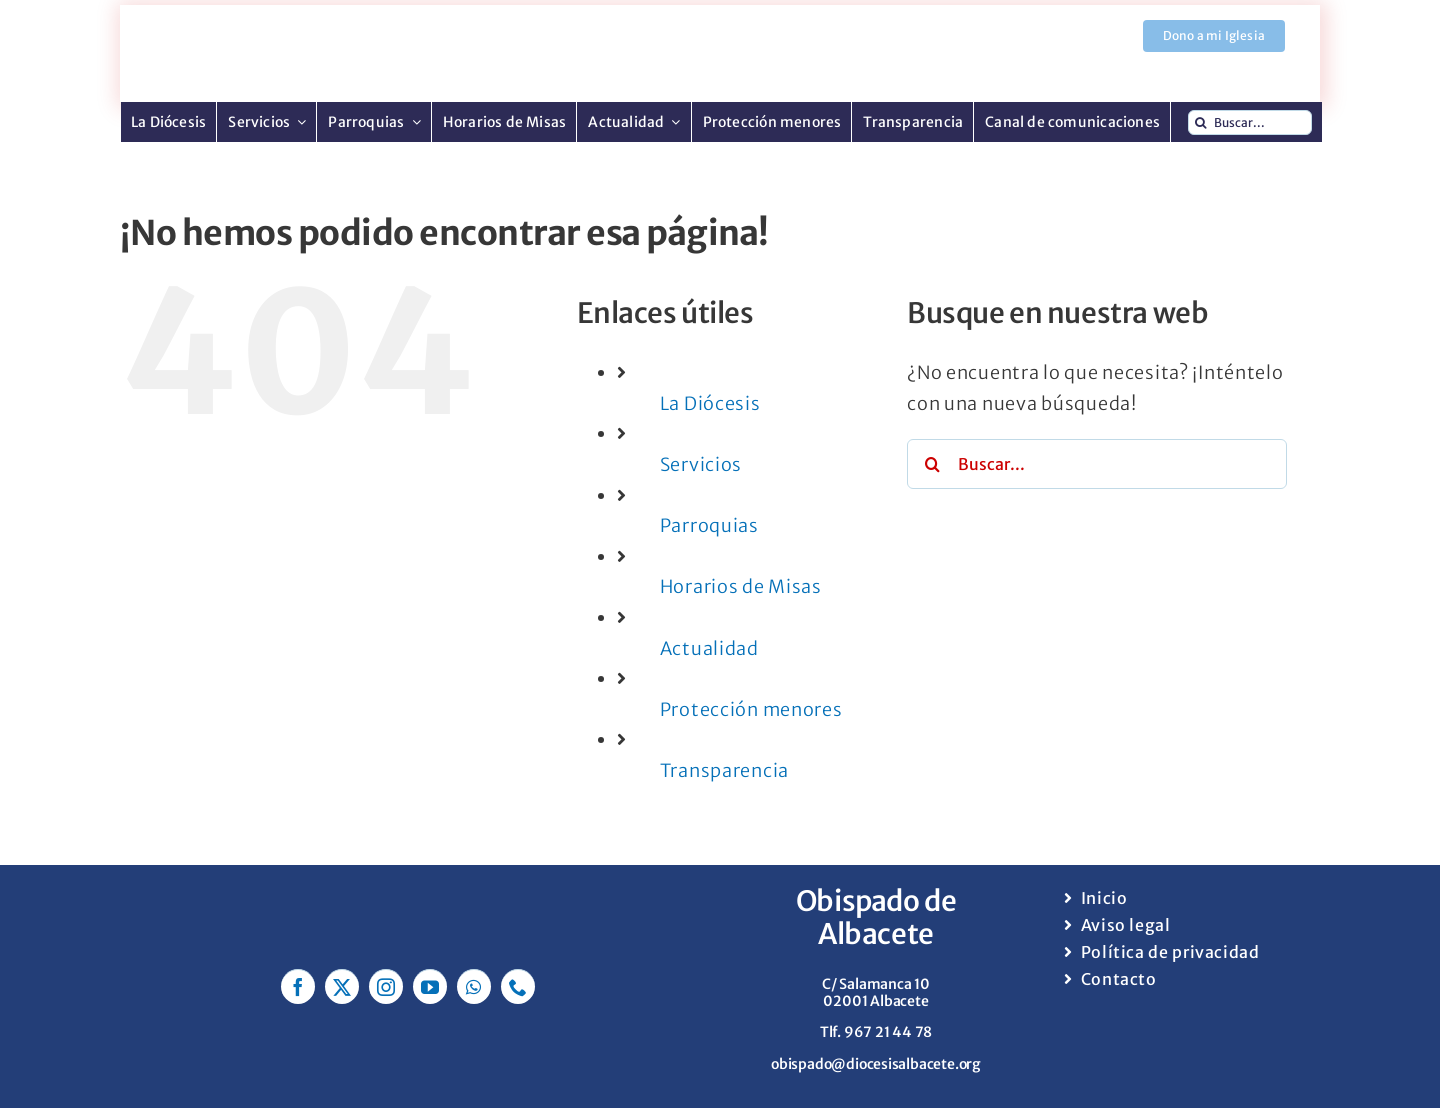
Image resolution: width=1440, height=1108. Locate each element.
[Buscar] (1200, 122)
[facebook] (298, 986)
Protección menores (751, 709)
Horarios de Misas (741, 586)
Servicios (701, 464)
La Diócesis (710, 403)
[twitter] (342, 986)
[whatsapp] (474, 986)
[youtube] (430, 986)
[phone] (518, 986)
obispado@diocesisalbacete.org (876, 1064)
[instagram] (386, 986)
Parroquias (709, 525)
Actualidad (709, 648)
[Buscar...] (1250, 122)
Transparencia (724, 770)
